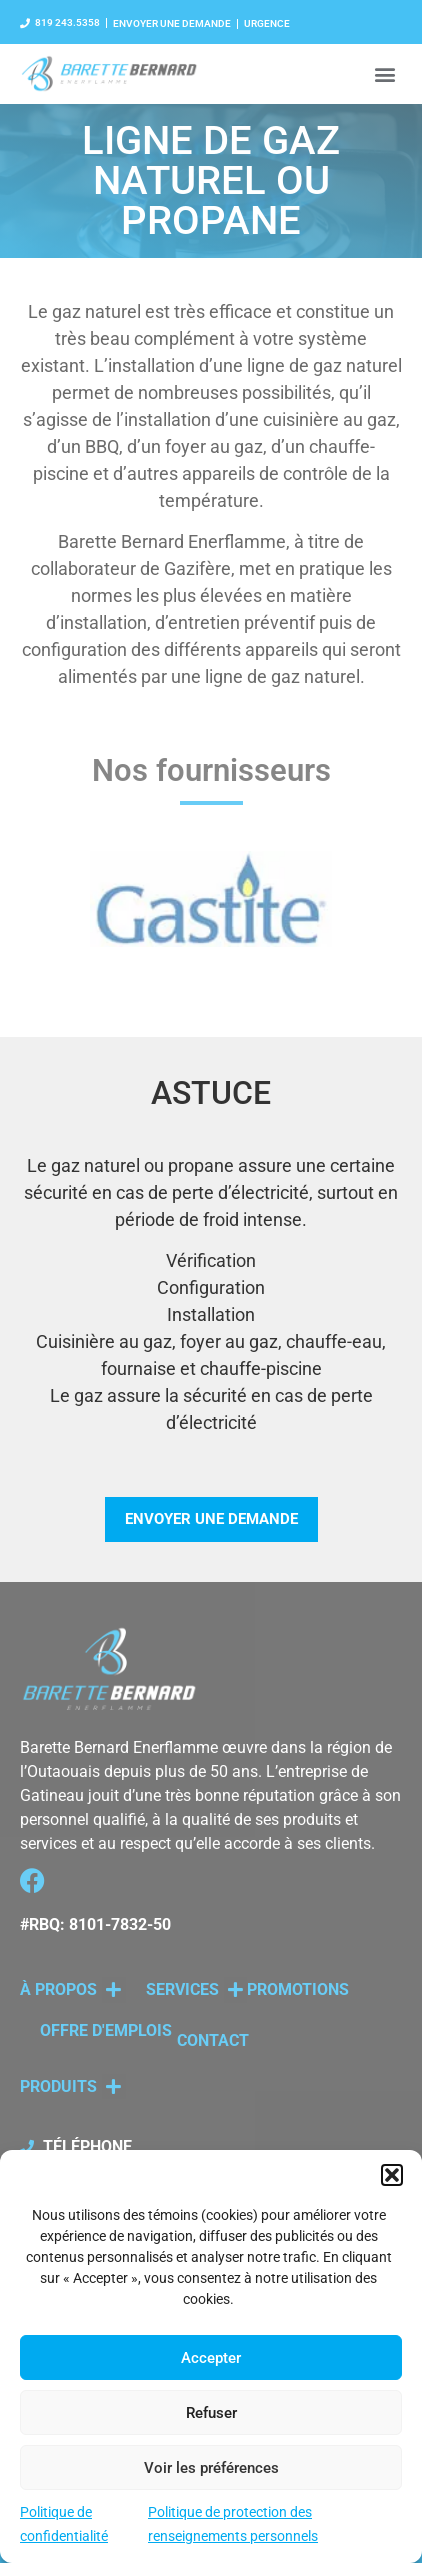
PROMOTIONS (298, 1989)
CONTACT (213, 2040)
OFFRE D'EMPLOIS (106, 2030)
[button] (392, 2175)
